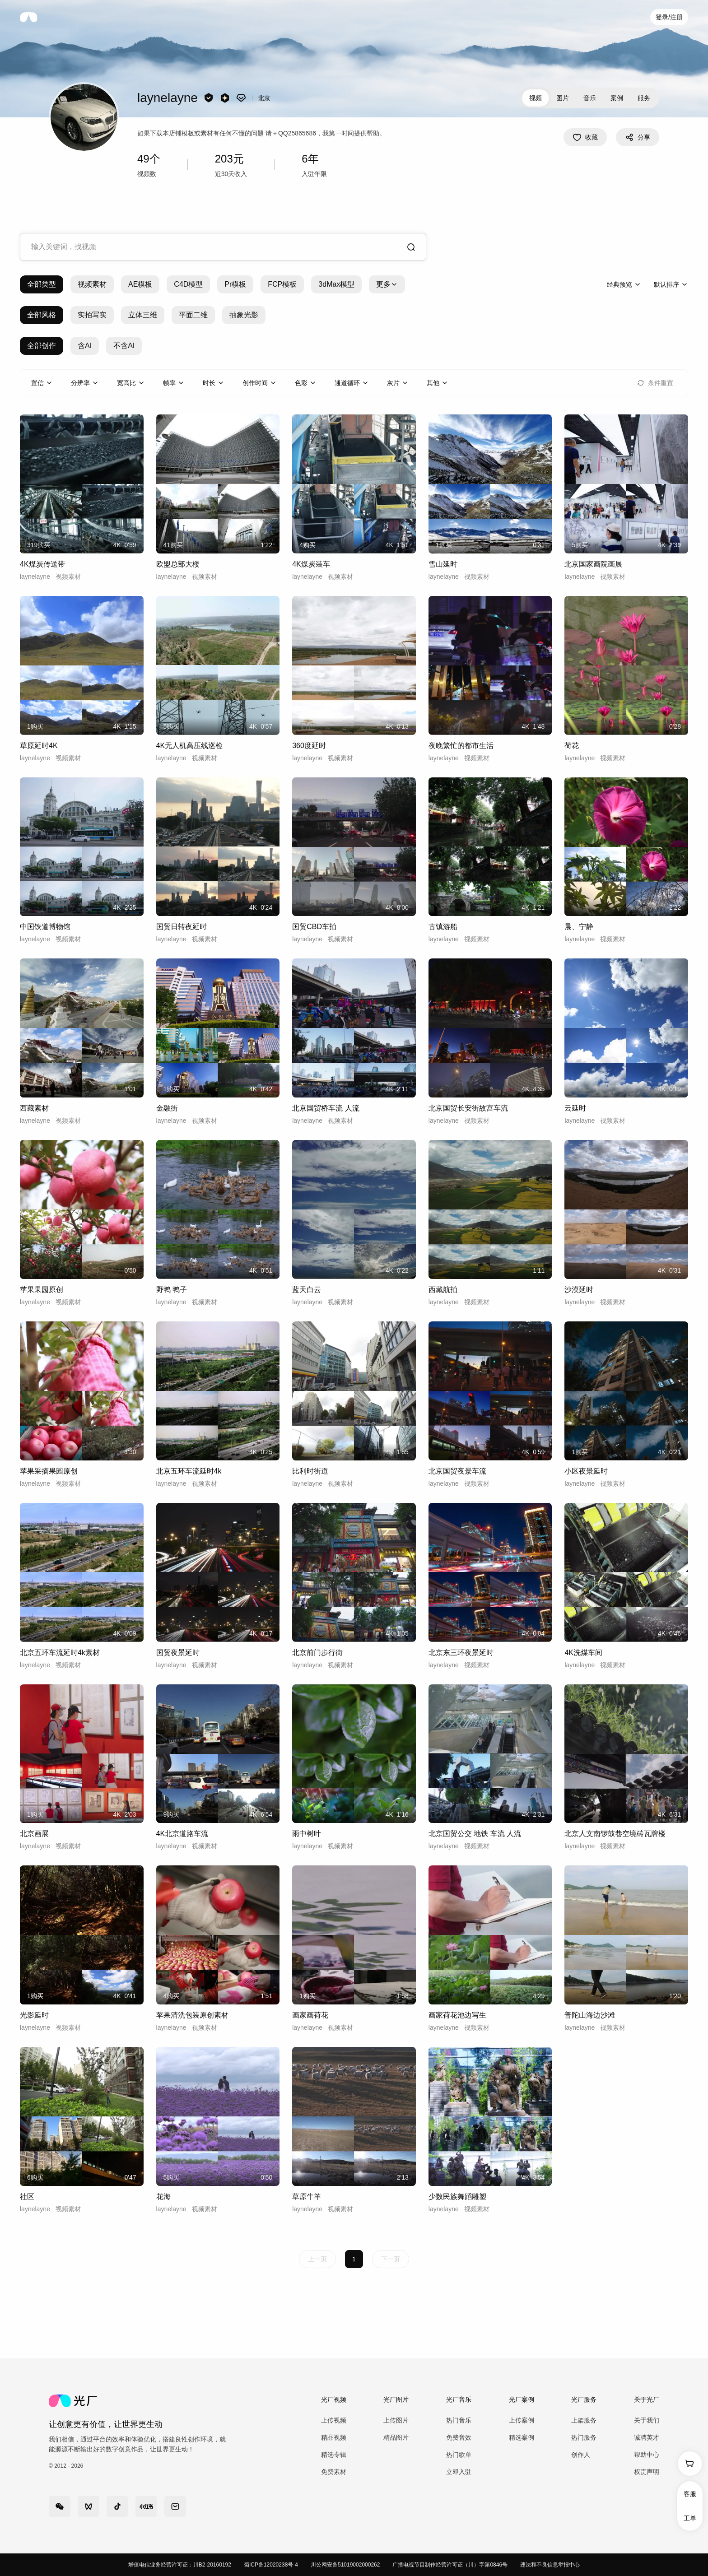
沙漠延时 (578, 1289)
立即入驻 (458, 2471)
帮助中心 (646, 2454)
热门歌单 (458, 2454)
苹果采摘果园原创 (49, 1471)
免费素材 (333, 2471)
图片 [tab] (562, 98)
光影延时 (34, 2015)
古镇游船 (443, 926)
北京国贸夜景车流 (457, 1471)
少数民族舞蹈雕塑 (457, 2196)
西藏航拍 (443, 1289)
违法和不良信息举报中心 (550, 2565)
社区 (27, 2196)
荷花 (571, 745)
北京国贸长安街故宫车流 (468, 1108)
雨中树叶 (306, 1833)
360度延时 (309, 745)
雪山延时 (443, 564)
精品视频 (333, 2437)
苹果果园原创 (41, 1289)
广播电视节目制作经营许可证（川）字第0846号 (450, 2565)
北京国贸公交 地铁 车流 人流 (475, 1833)
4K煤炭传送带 (42, 564)
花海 (163, 2196)
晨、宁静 (578, 926)
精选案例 (521, 2437)
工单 (690, 2518)
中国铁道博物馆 (45, 926)
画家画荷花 (310, 2015)
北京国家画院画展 (593, 564)
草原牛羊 (306, 2196)
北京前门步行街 (317, 1652)
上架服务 (583, 2420)
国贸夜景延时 (178, 1652)
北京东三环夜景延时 (461, 1652)
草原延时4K (39, 745)
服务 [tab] (644, 98)
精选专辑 (333, 2454)
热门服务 (583, 2437)
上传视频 (333, 2420)
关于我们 (646, 2420)
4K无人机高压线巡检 (189, 745)
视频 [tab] (535, 98)
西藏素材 (34, 1108)
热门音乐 (458, 2420)
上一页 (317, 2259)
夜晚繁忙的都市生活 (461, 745)
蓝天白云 (306, 1289)
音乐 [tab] (589, 98)
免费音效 (458, 2437)
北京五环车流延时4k (189, 1471)
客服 (690, 2493)
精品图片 (396, 2437)
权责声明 (646, 2471)
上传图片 (396, 2420)
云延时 (575, 1108)
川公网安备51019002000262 (345, 2565)
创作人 (580, 2454)
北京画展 (34, 1833)
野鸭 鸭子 (171, 1289)
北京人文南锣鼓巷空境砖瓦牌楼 (615, 1833)
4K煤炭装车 (311, 564)
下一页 (390, 2259)
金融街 (167, 1108)
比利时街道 (310, 1471)
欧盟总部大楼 (178, 564)
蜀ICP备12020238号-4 (271, 2565)
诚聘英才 (646, 2437)
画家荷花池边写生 (457, 2015)
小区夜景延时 (586, 1471)
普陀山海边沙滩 (589, 2015)
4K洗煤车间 (583, 1652)
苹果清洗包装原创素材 (192, 2015)
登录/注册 (669, 17)
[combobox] (223, 247)
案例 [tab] (616, 98)
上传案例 (521, 2420)
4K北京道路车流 (182, 1833)
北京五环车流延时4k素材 (60, 1652)
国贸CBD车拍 (314, 926)
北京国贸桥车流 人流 (325, 1108)
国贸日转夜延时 (181, 926)
